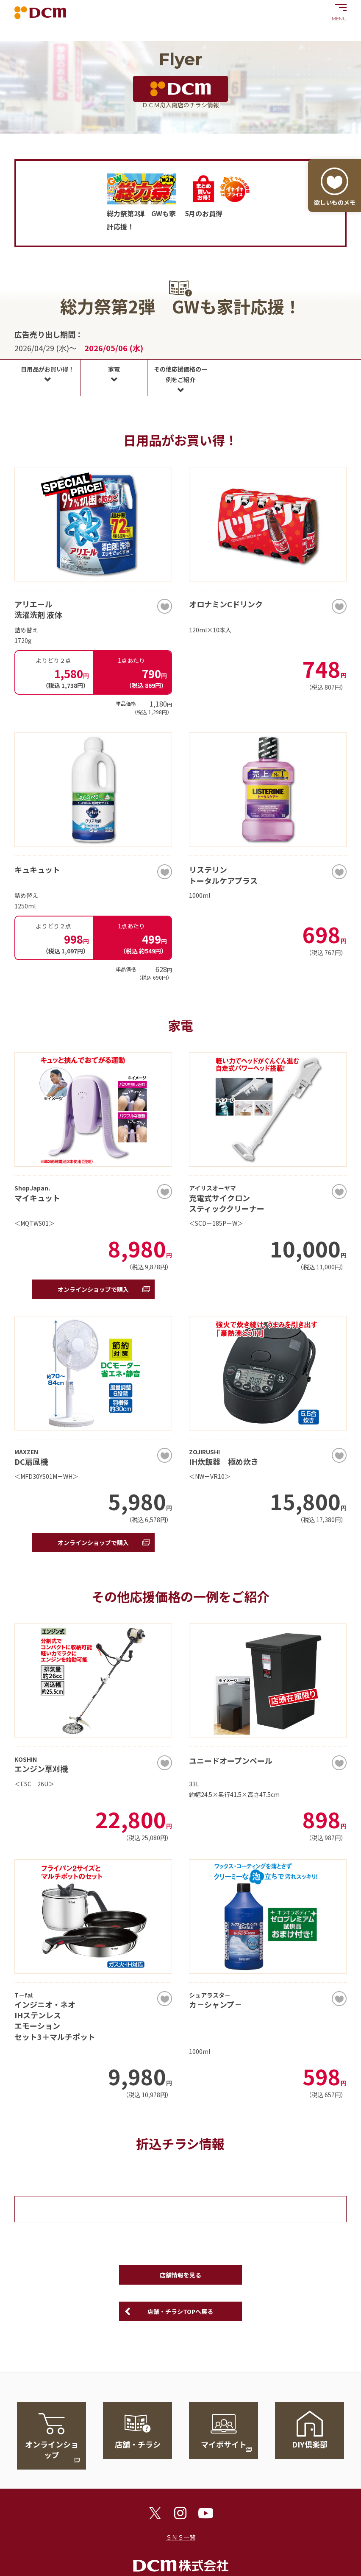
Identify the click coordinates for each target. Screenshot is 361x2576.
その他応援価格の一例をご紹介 (180, 374)
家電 (114, 369)
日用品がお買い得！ (47, 369)
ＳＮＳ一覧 (180, 2537)
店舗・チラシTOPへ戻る (180, 2311)
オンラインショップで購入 (93, 1289)
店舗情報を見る (180, 2275)
